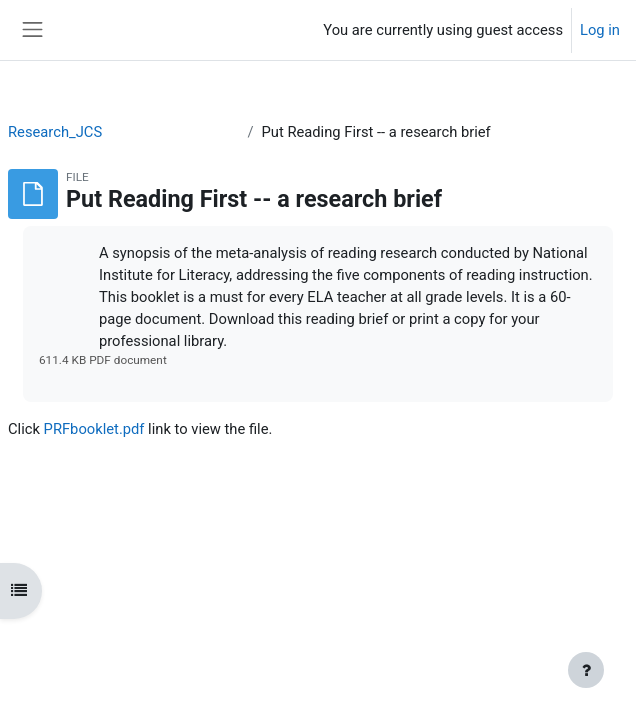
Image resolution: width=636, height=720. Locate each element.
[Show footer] (586, 670)
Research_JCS (55, 132)
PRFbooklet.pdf (94, 429)
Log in (600, 30)
